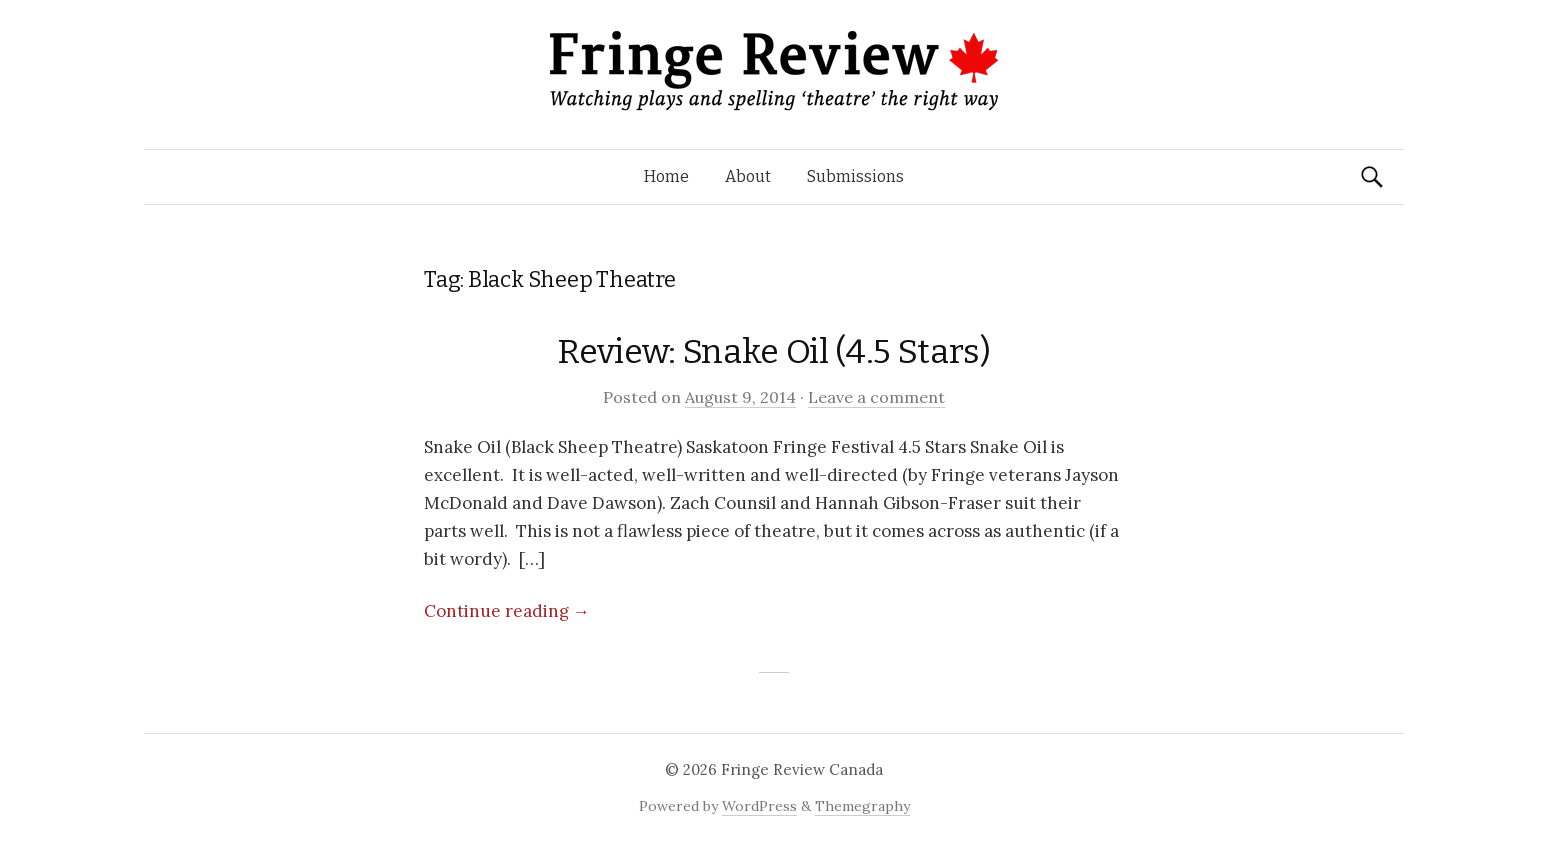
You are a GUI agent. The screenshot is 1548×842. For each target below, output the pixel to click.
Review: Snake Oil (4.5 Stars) (773, 351)
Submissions (855, 176)
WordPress (759, 806)
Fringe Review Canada (802, 769)
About (748, 176)
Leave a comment (876, 397)
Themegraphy (862, 806)
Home (666, 176)
